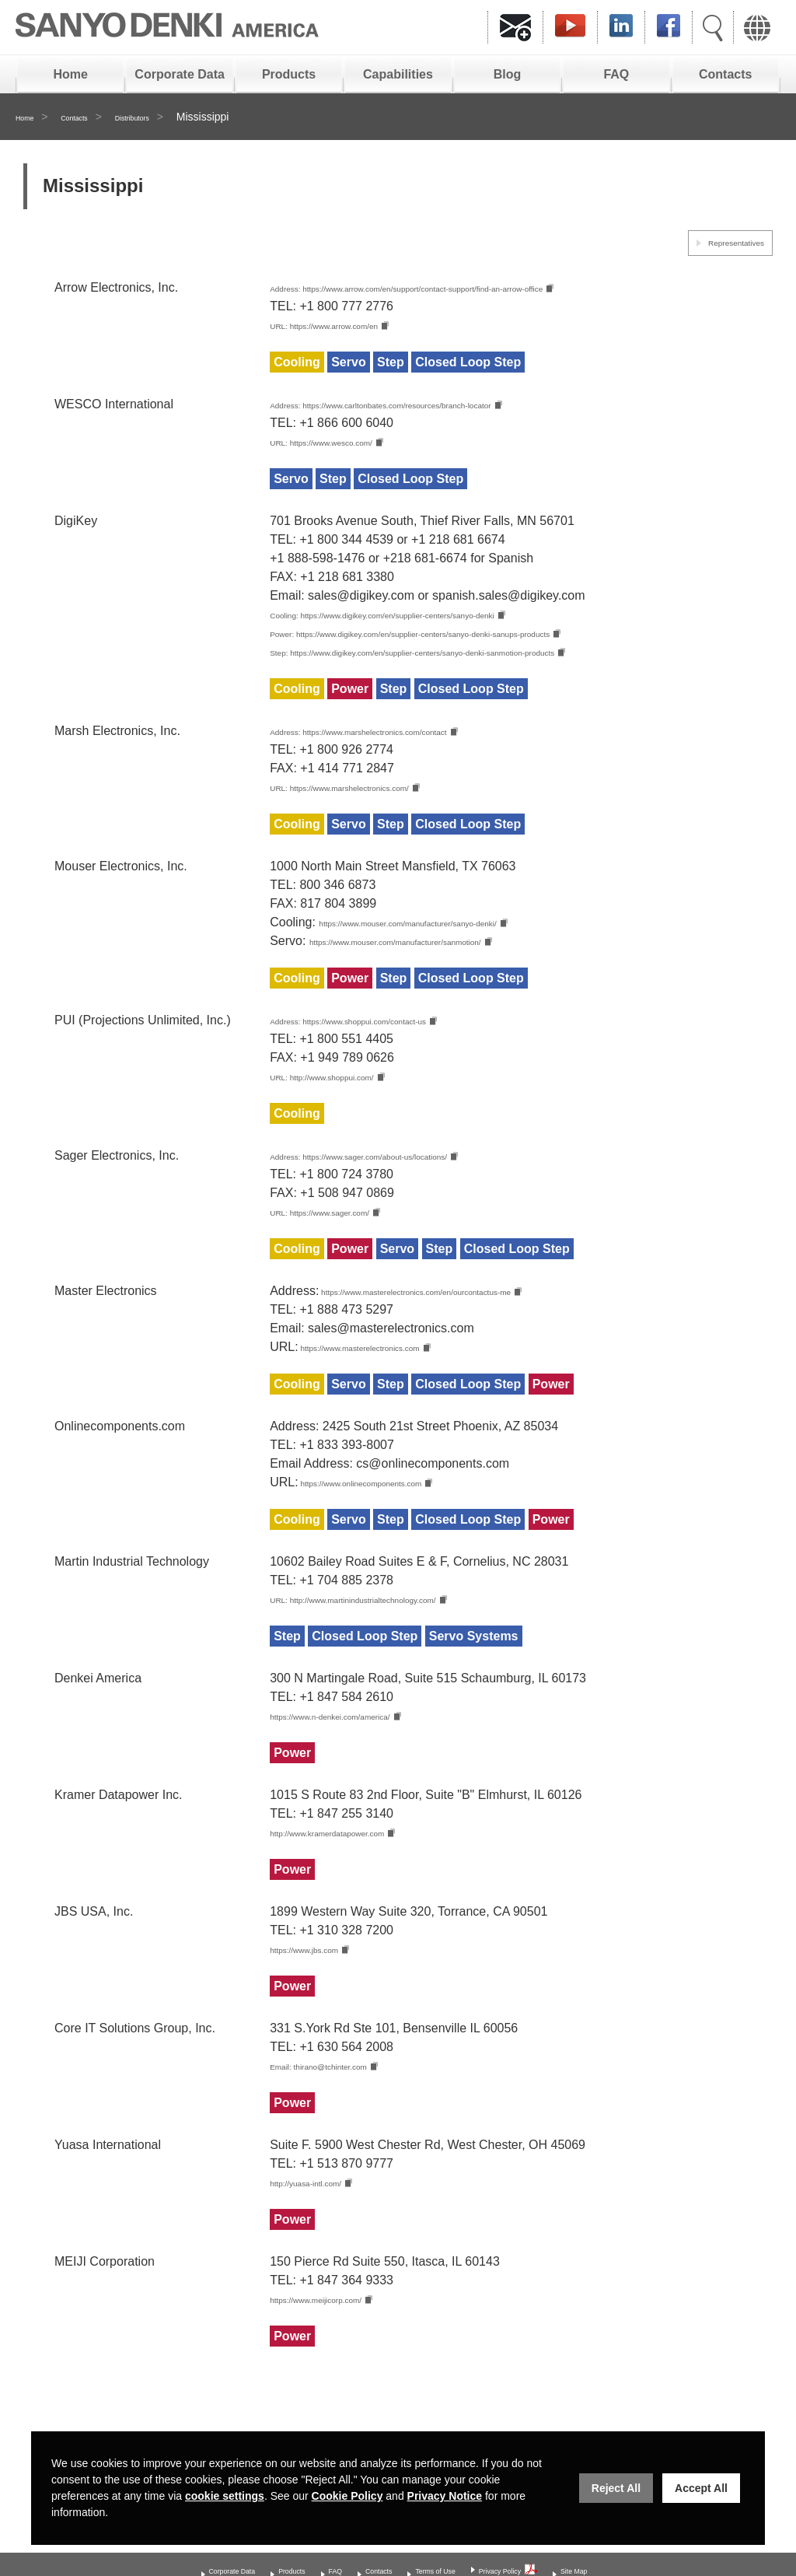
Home (70, 74)
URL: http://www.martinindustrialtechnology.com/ (403, 1647)
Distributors (169, 116)
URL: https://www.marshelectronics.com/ (381, 819)
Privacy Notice (445, 2496)
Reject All (616, 2488)
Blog (508, 74)
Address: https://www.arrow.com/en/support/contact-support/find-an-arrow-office (489, 289)
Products (289, 74)
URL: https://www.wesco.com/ (352, 447)
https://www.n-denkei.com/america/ (366, 1765)
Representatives (719, 241)
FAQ (616, 74)
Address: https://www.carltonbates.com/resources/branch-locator (447, 408)
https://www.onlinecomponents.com (397, 1528)
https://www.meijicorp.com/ (343, 2356)
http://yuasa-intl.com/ (327, 2238)
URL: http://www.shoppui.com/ (353, 1115)
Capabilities (398, 74)
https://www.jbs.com (324, 2001)
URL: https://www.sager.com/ (349, 1253)
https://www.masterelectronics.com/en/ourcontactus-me (473, 1334)
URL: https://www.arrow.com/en (356, 327)
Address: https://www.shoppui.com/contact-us (395, 1057)
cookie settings (224, 2496)
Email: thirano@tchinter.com (347, 2119)
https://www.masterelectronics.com (396, 1391)
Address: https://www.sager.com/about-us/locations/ (412, 1195)
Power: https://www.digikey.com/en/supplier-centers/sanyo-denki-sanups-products (495, 642)
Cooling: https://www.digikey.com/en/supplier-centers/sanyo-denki (450, 621)
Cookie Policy (347, 2496)
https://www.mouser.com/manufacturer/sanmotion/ (447, 976)
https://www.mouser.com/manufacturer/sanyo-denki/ (461, 956)
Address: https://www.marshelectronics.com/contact (411, 761)
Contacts (725, 74)
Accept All (701, 2488)
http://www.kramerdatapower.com (362, 1883)
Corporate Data (179, 74)
